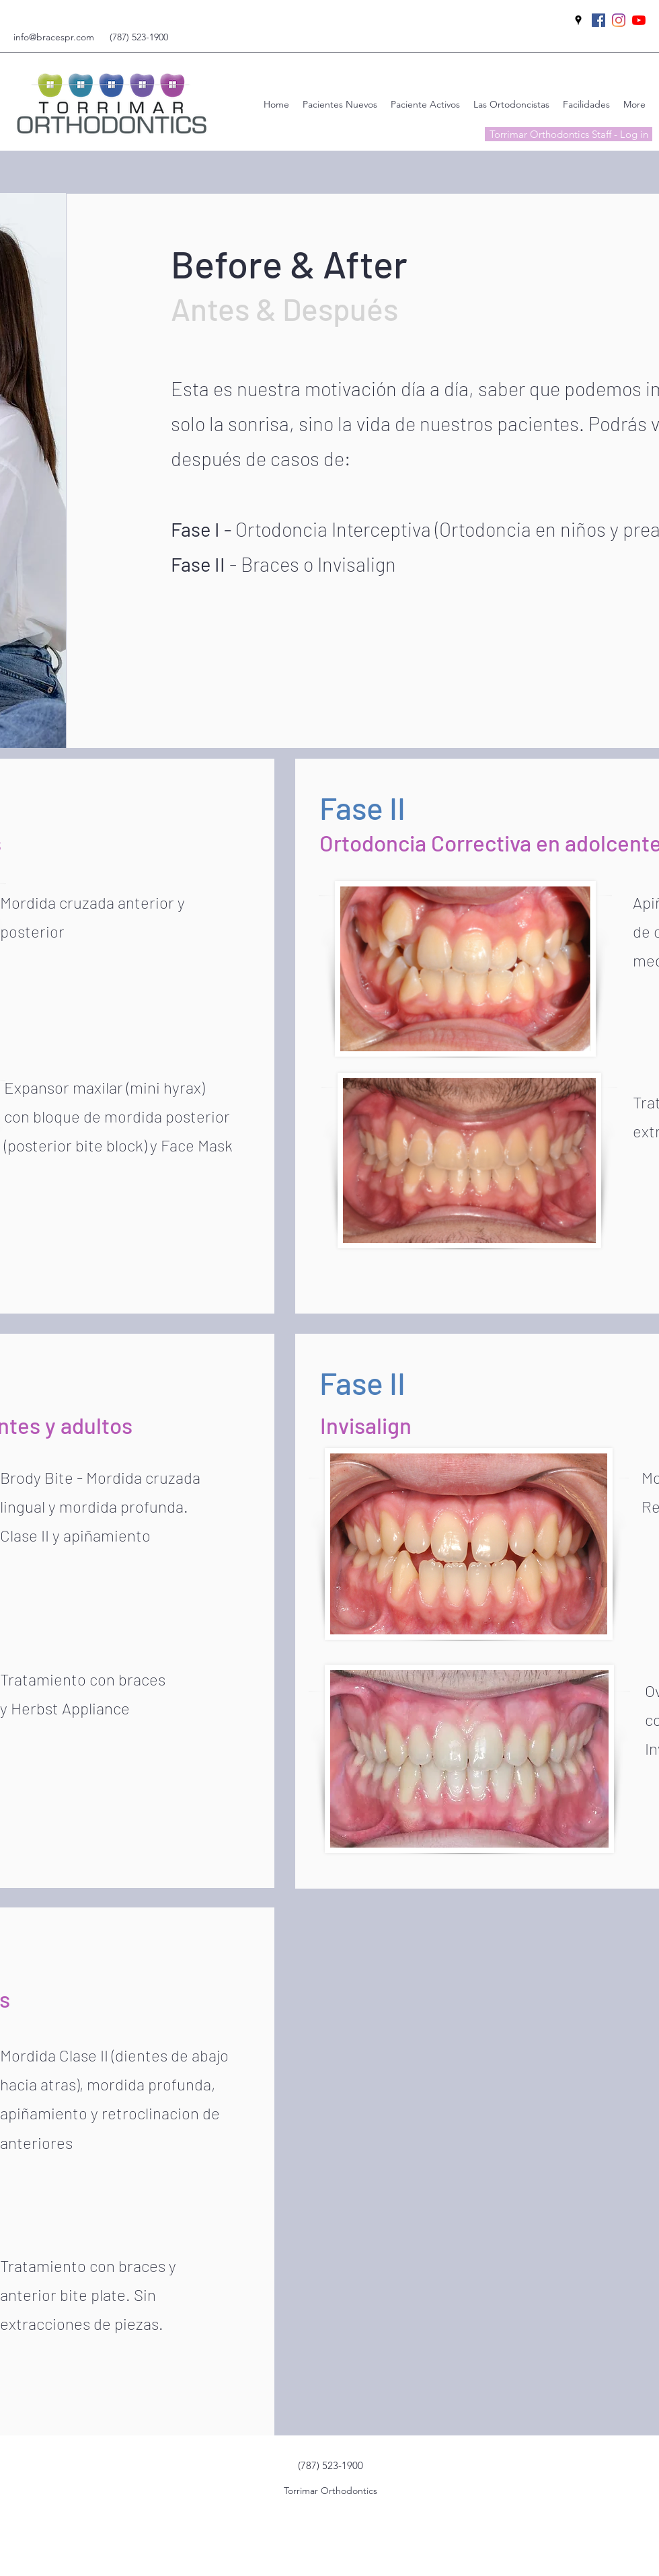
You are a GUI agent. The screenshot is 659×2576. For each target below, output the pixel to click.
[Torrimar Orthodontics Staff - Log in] (568, 134)
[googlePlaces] (578, 20)
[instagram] (618, 20)
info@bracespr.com (53, 37)
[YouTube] (639, 20)
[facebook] (598, 20)
